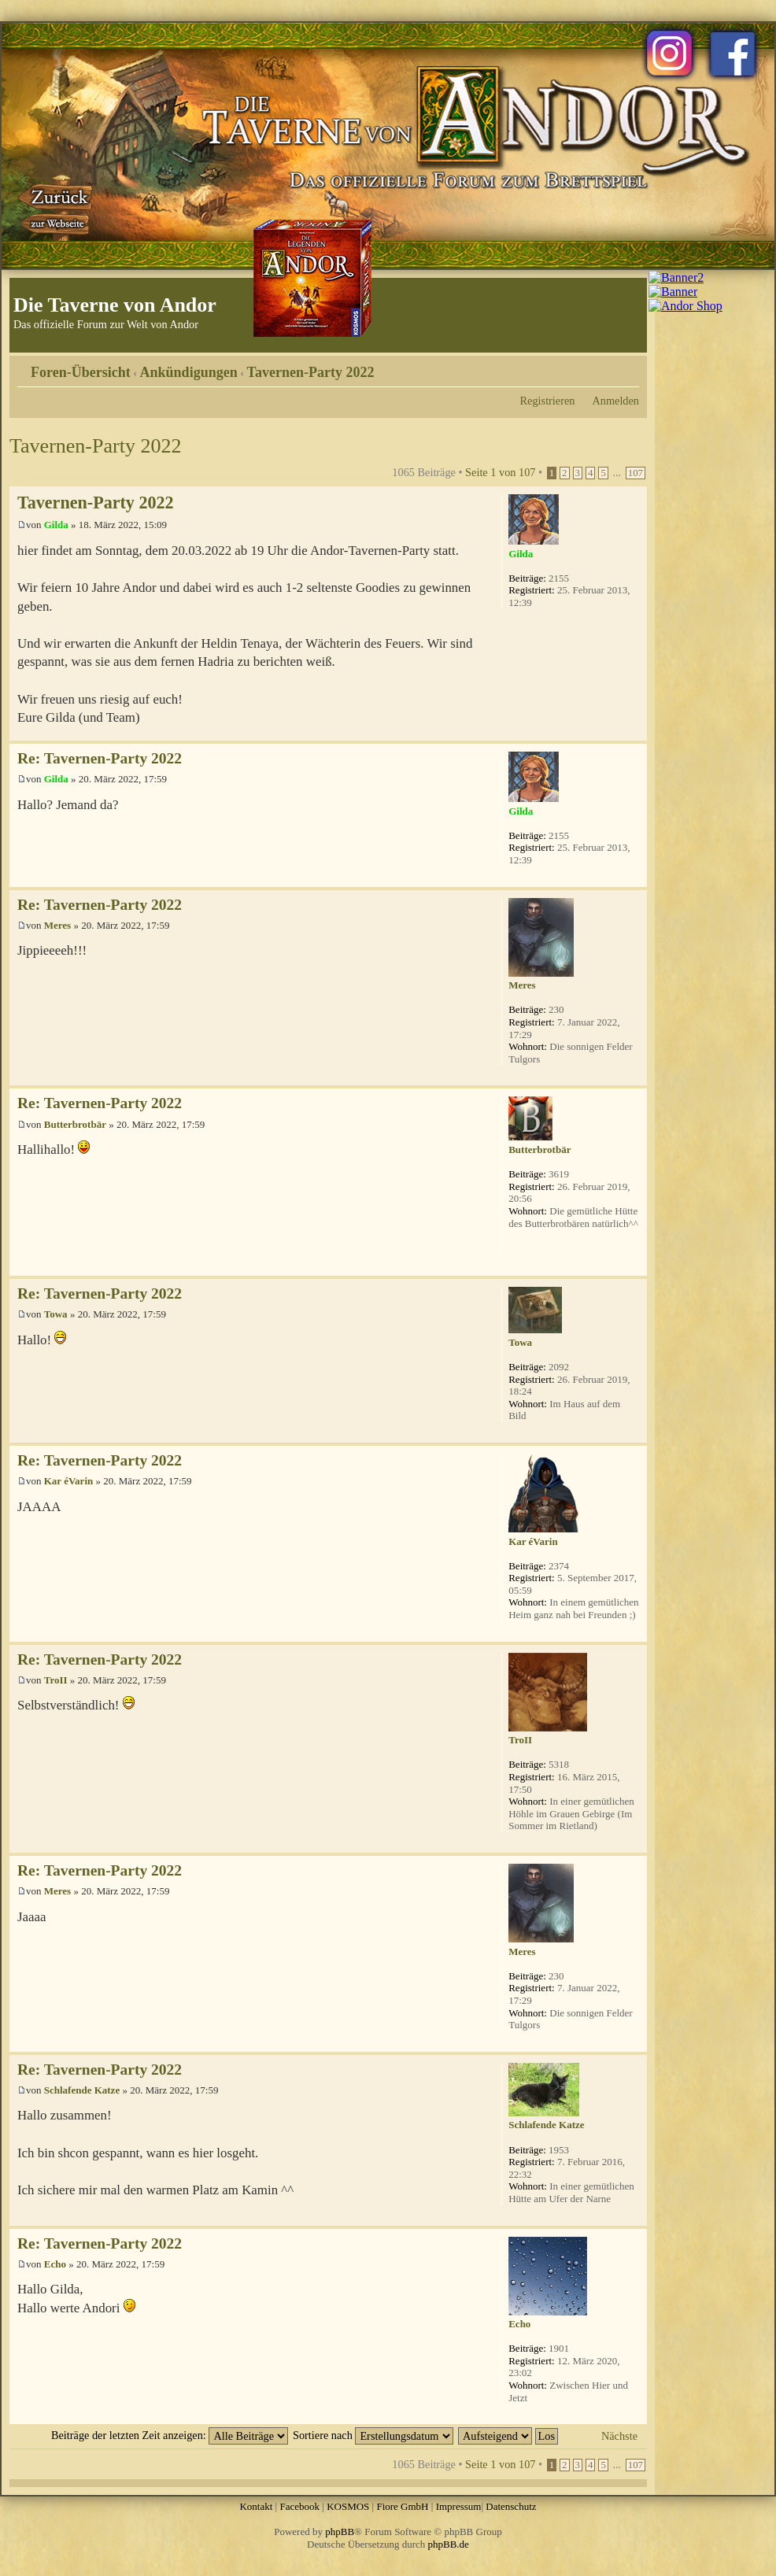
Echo (55, 2264)
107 (635, 473)
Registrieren (547, 400)
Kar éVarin (68, 1481)
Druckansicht (603, 367)
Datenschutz (511, 2506)
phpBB (339, 2531)
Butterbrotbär (75, 1124)
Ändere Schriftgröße (627, 367)
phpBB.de (448, 2544)
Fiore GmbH (402, 2506)
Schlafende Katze (82, 2090)
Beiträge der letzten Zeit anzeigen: (169, 2435)
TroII (56, 1680)
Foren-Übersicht (81, 372)
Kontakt (255, 2506)
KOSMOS (348, 2506)
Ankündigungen (189, 372)
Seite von (500, 472)
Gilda (56, 524)
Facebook (299, 2506)
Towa (56, 1314)
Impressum (459, 2506)
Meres (57, 925)
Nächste (619, 2436)
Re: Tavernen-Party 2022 (99, 758)
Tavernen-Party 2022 (311, 372)
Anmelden (615, 400)
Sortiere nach (373, 2435)
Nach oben (634, 732)
